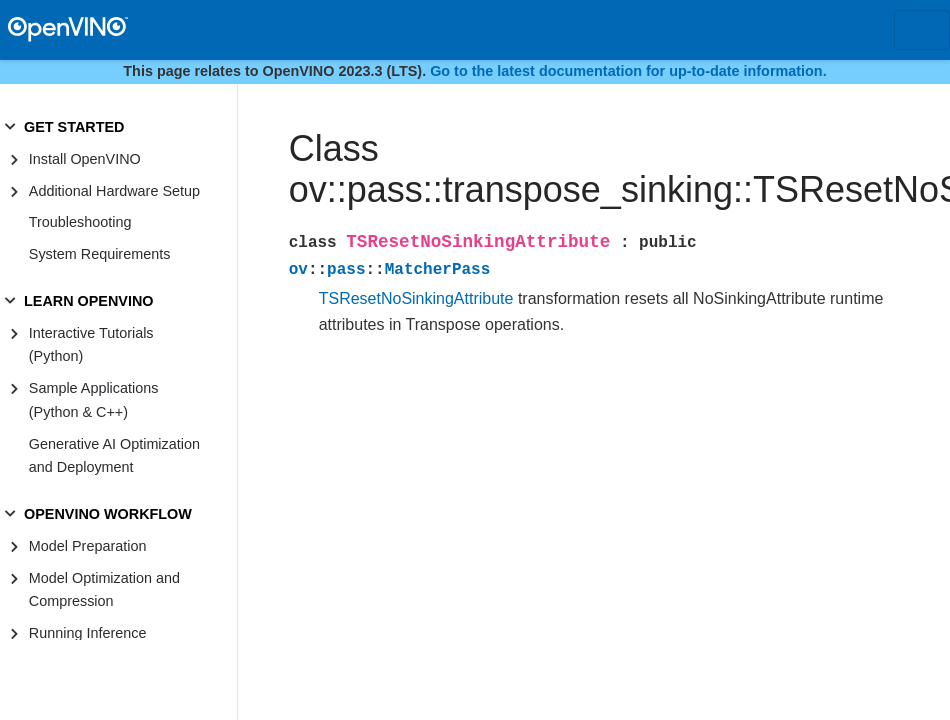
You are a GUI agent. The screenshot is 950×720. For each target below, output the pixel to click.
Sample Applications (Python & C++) (94, 400)
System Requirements (100, 254)
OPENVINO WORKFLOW (108, 514)
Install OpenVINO (85, 159)
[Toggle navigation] (922, 30)
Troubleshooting (80, 222)
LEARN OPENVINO (89, 301)
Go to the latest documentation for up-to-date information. (628, 71)
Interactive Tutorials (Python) (91, 345)
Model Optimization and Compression (104, 590)
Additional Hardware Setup (114, 191)
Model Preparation (88, 546)
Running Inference (88, 633)
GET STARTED (74, 127)
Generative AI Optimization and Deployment (114, 456)
